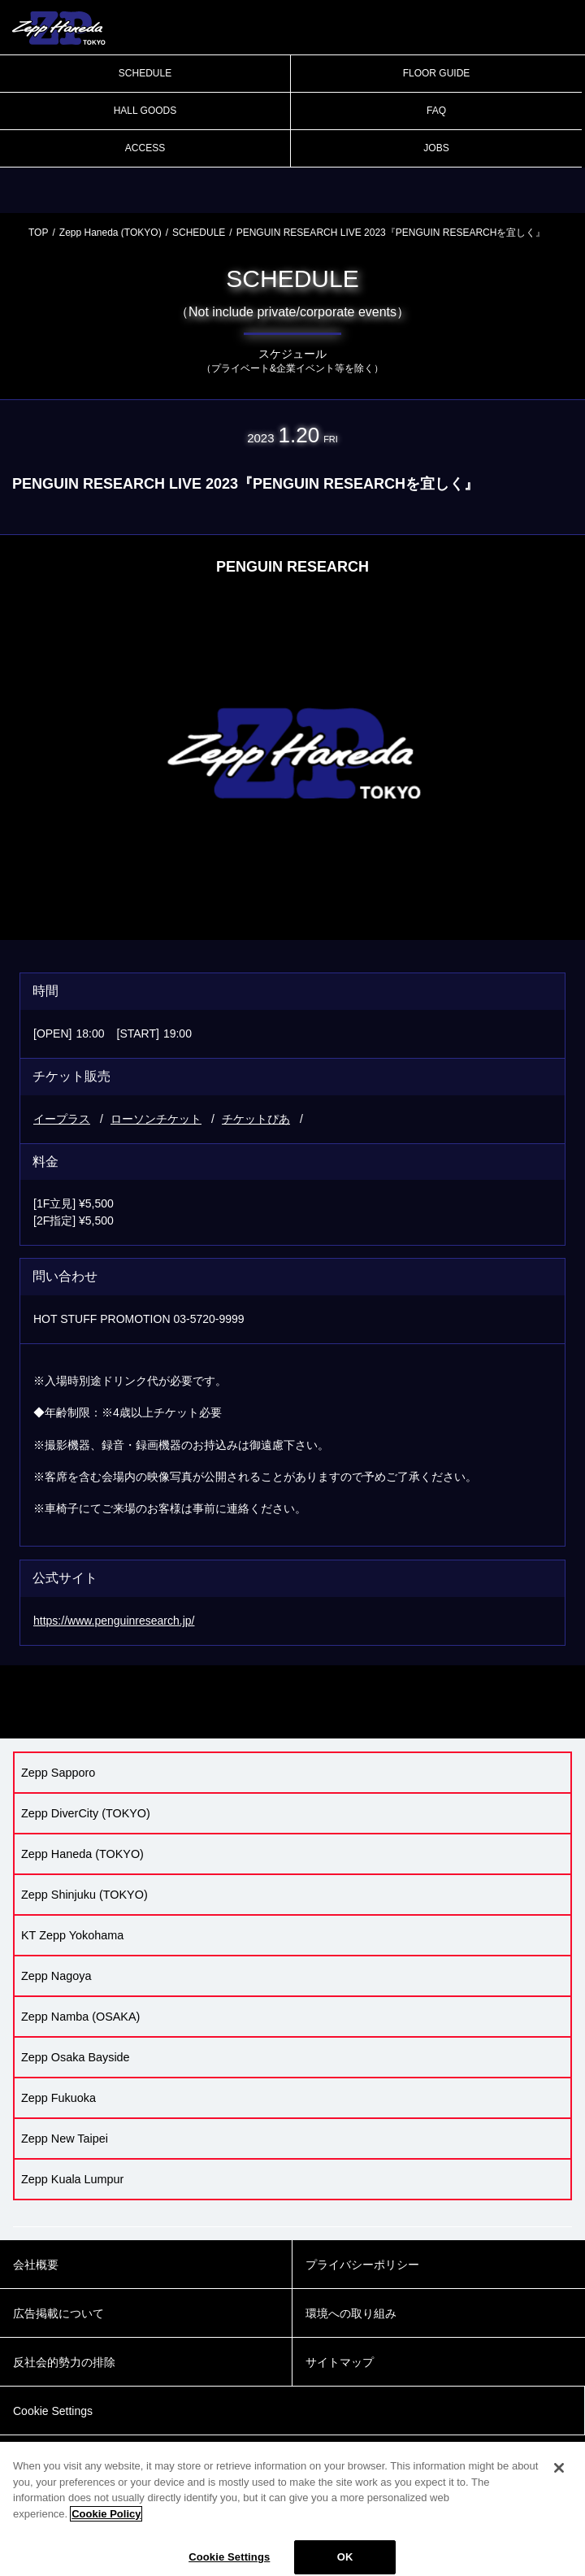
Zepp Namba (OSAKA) (80, 2016)
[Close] (559, 2481)
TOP (38, 232)
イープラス (61, 1118)
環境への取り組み (351, 2313)
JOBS (435, 148)
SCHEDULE (145, 73)
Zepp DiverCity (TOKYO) (85, 1813)
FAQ (436, 110)
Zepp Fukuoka (58, 2097)
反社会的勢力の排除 (64, 2362)
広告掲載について (58, 2313)
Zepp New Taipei (64, 2138)
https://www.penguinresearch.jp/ (113, 1620)
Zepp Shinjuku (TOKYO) (84, 1894)
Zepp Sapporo (58, 1772)
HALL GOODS (145, 110)
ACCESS (145, 148)
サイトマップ (340, 2362)
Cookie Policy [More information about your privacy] (106, 2526)
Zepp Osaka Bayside (75, 2057)
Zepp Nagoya (56, 1975)
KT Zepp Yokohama (72, 1935)
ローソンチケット (156, 1118)
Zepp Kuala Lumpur (72, 2179)
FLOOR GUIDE (436, 73)
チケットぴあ (256, 1118)
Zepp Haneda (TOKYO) (110, 232)
